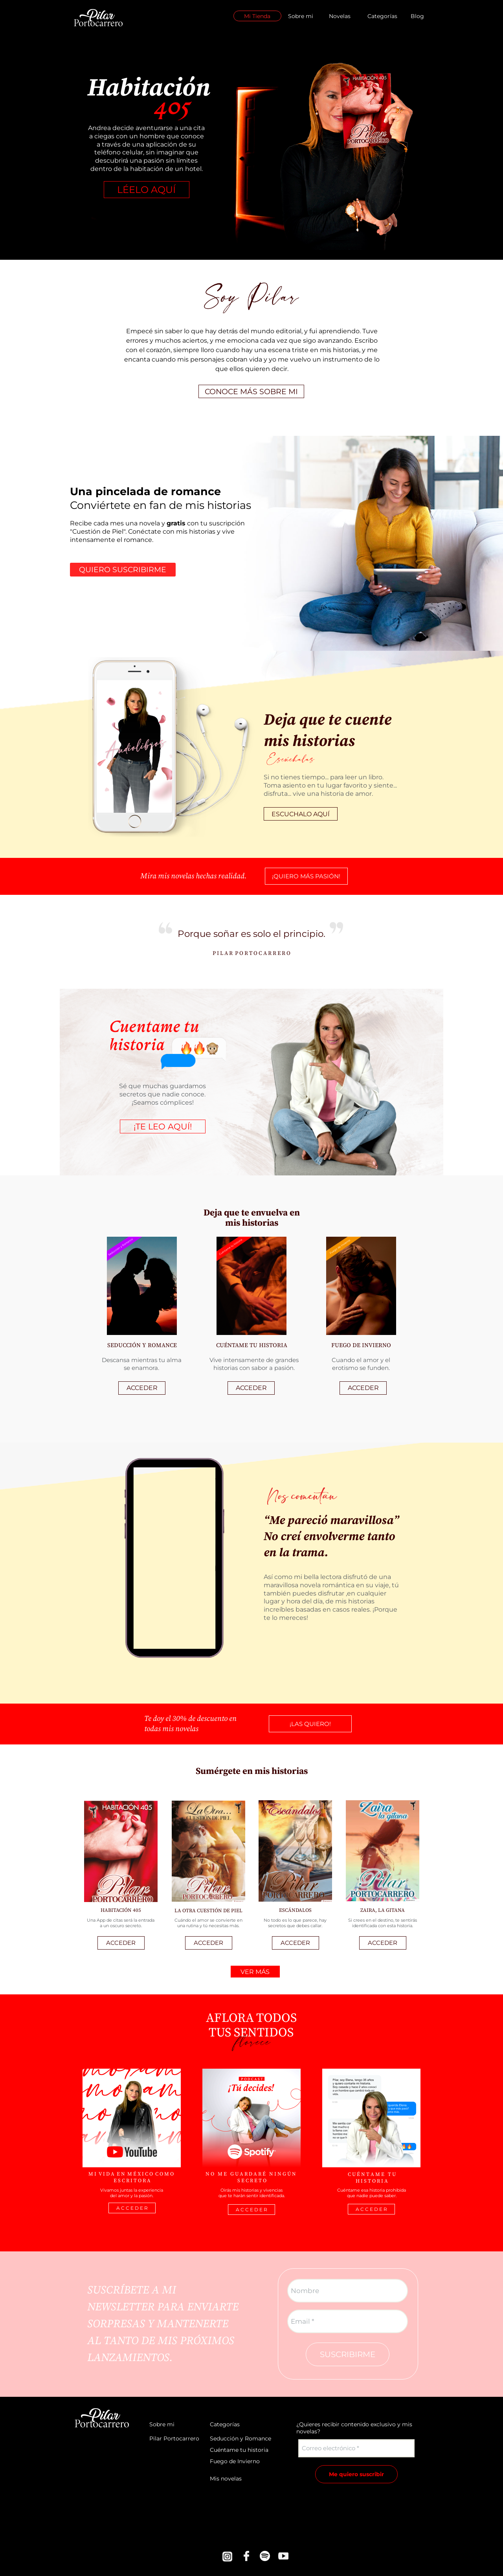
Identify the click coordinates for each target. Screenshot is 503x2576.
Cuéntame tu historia (239, 2449)
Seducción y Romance (240, 2438)
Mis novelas (226, 2478)
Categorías (382, 16)
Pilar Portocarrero (174, 2438)
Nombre (305, 2291)
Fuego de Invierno (235, 2461)
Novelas (340, 16)
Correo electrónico (328, 2448)
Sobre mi (300, 16)
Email (300, 2321)
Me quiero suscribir (356, 2474)
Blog (417, 16)
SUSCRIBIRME (347, 2354)
